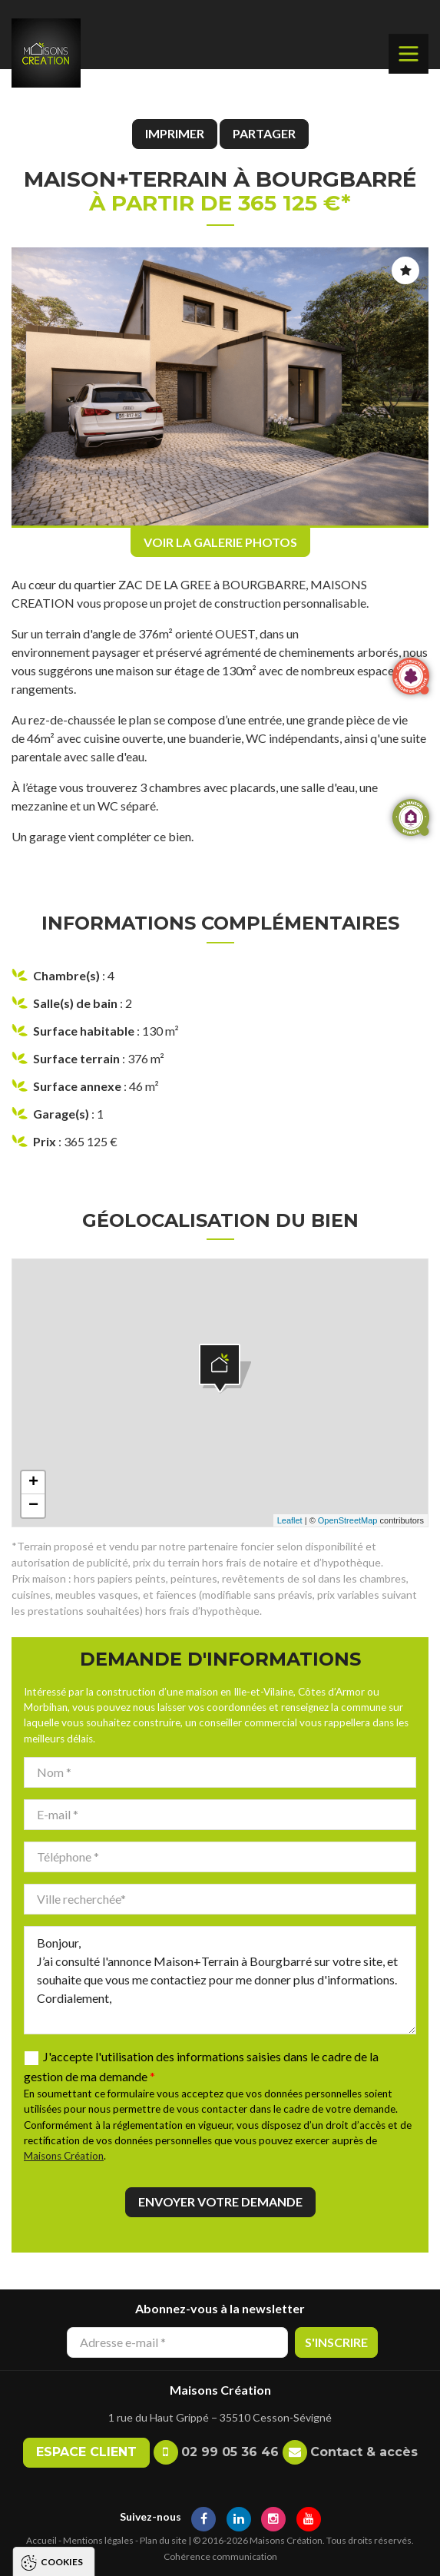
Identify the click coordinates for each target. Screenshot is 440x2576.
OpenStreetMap (348, 1520)
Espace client (86, 2452)
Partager (264, 133)
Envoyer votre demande (220, 2201)
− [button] (33, 1505)
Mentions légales (98, 2540)
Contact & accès (364, 2452)
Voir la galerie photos (220, 542)
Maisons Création (64, 2156)
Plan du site (163, 2540)
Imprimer (174, 133)
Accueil (41, 2540)
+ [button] (33, 1482)
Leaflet (290, 1520)
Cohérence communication (220, 2556)
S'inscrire (336, 2342)
